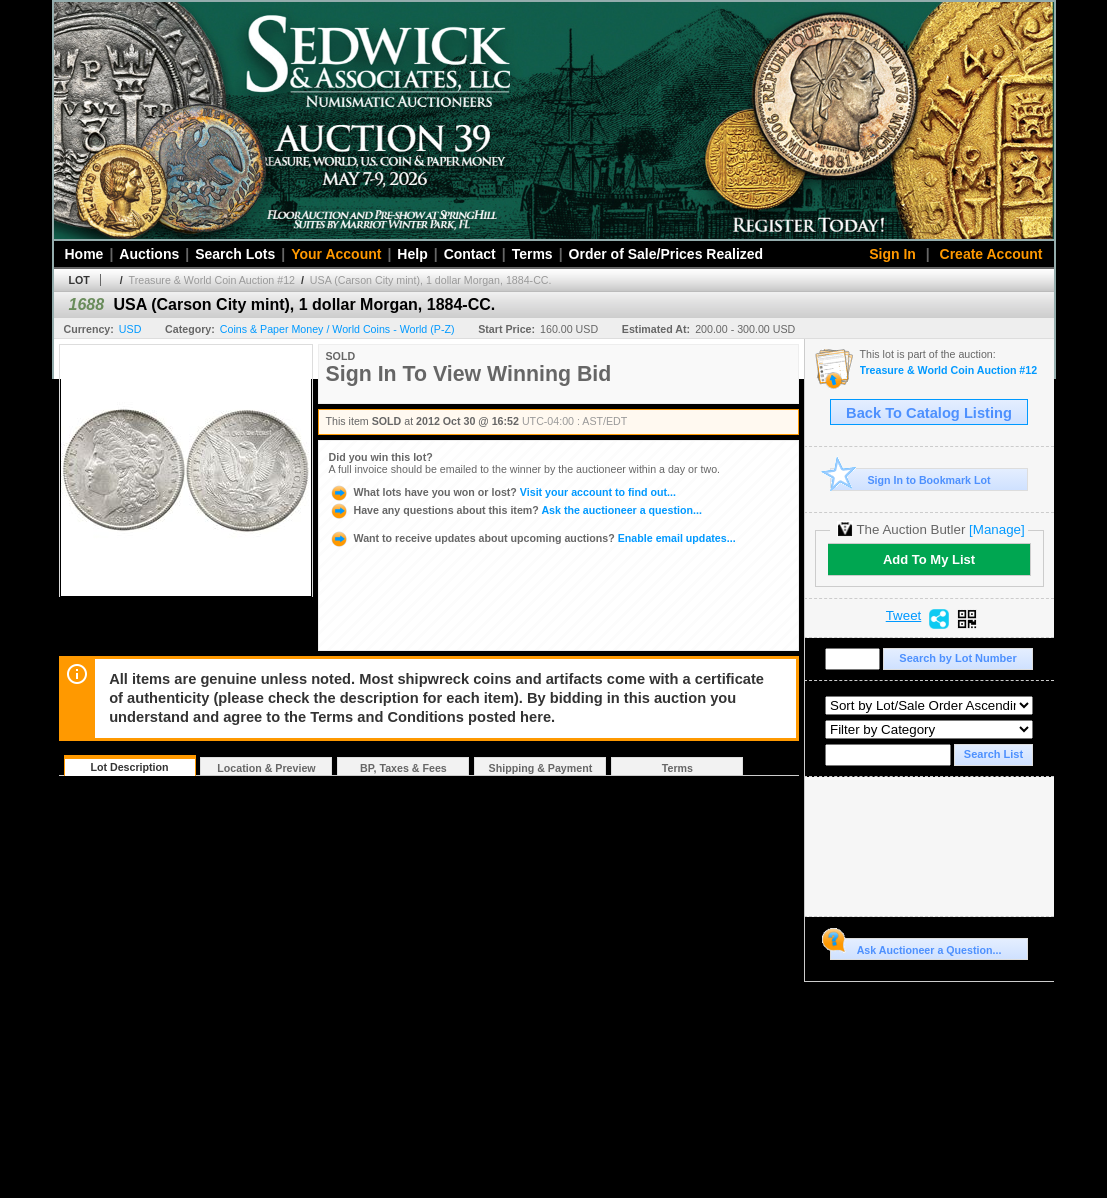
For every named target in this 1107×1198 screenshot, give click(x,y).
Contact (470, 254)
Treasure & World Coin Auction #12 (212, 280)
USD (130, 329)
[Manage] (996, 529)
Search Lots (235, 254)
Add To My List (929, 559)
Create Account (991, 254)
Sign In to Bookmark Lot (910, 479)
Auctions (149, 254)
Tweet (904, 616)
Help (412, 254)
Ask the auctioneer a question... (515, 510)
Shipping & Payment (541, 768)
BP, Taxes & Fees (403, 768)
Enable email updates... (532, 538)
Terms (532, 254)
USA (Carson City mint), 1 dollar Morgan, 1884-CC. (431, 280)
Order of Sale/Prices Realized (666, 254)
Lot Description (129, 767)
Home (84, 254)
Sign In (892, 254)
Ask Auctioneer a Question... (915, 947)
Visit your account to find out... (502, 492)
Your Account (336, 254)
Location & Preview (266, 768)
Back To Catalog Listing (929, 413)
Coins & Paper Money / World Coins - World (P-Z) (337, 329)
